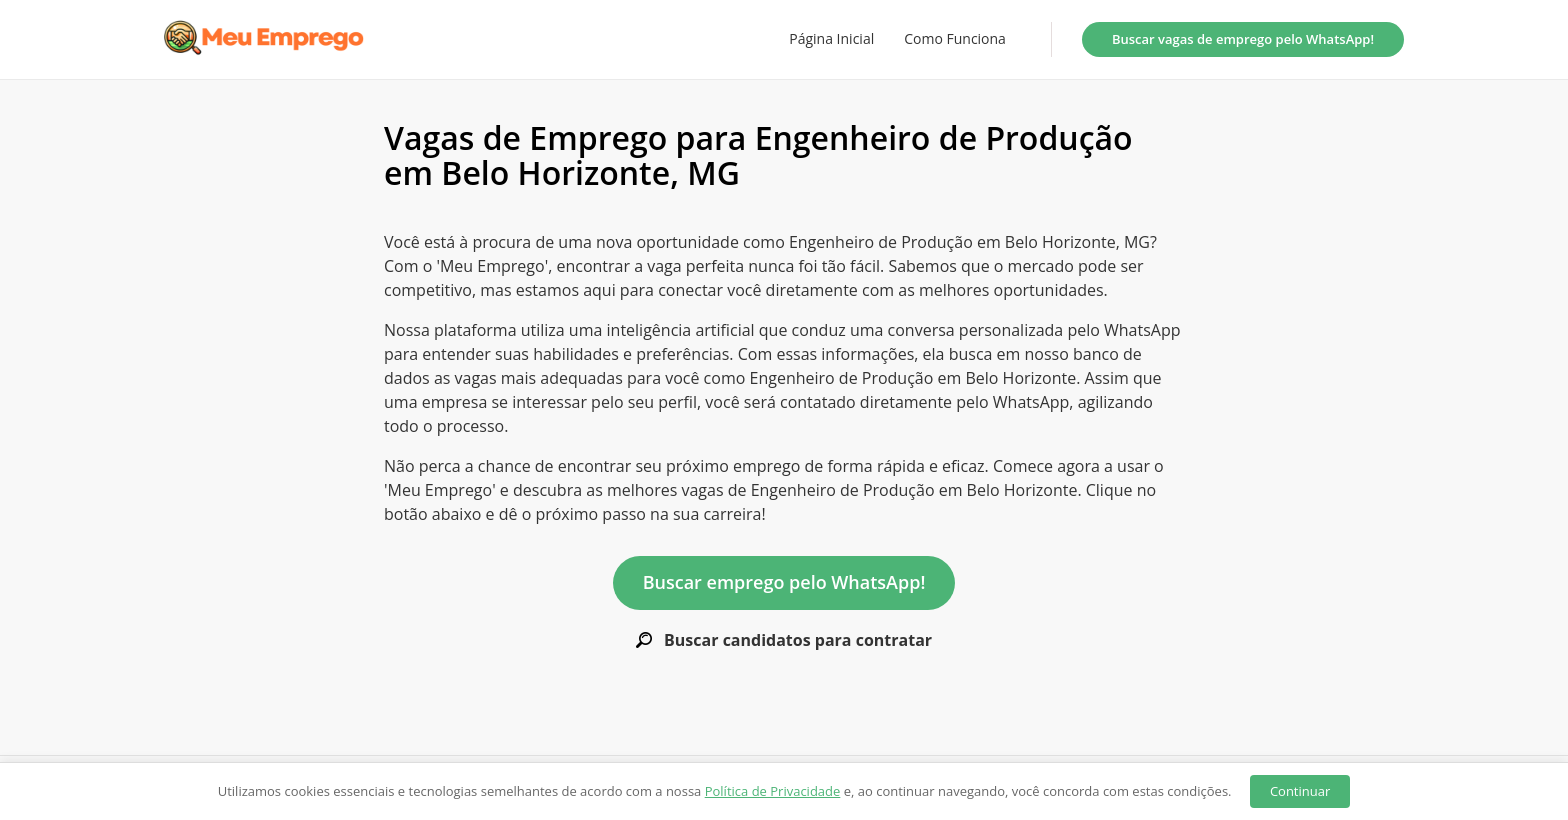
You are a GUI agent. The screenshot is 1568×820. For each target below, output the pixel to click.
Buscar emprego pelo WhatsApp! (784, 582)
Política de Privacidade (773, 791)
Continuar (1300, 791)
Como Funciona (955, 39)
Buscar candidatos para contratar (784, 640)
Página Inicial (831, 39)
